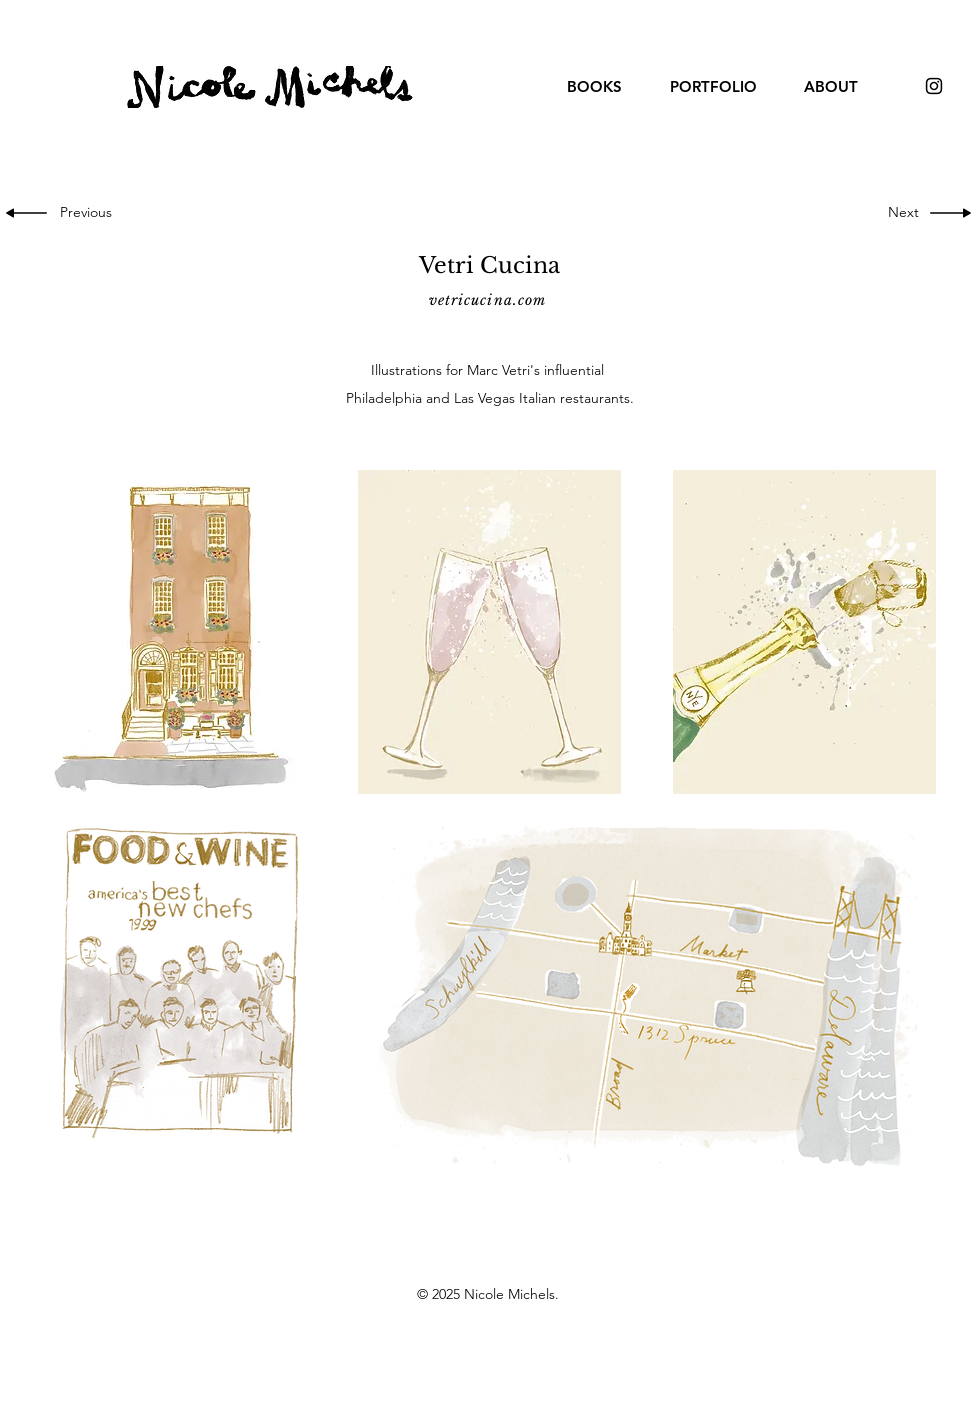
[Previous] (90, 213)
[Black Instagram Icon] (934, 86)
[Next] (898, 213)
